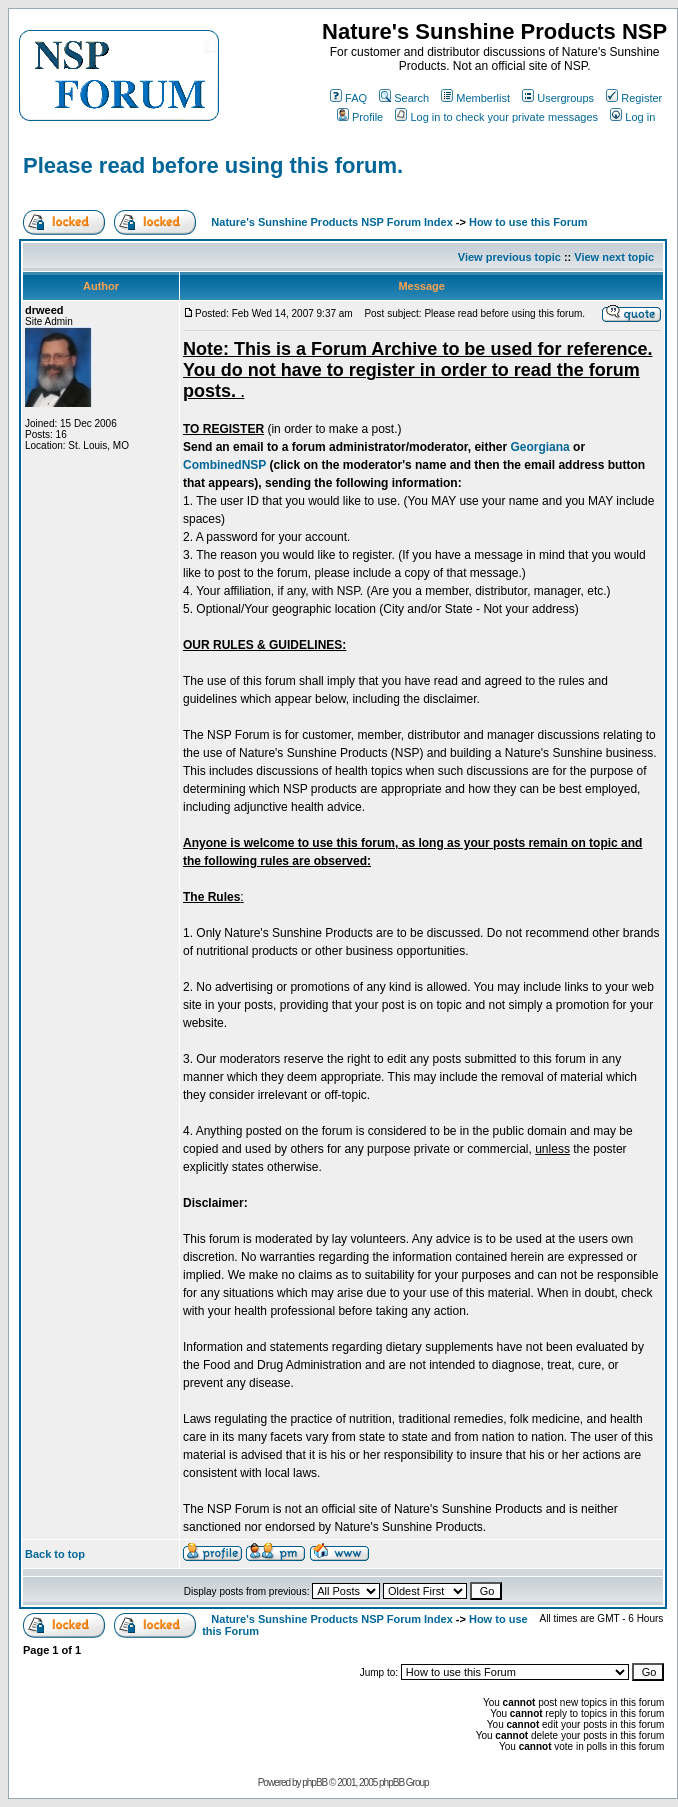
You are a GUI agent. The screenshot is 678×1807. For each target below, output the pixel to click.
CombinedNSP (224, 465)
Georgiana (539, 447)
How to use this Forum (528, 222)
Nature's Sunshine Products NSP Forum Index (331, 222)
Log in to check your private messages (496, 117)
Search (404, 98)
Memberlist (475, 98)
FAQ (348, 98)
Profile (360, 117)
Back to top (55, 1554)
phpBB (314, 1782)
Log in (632, 117)
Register (634, 98)
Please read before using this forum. (213, 165)
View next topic (614, 257)
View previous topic (509, 257)
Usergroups (558, 98)
